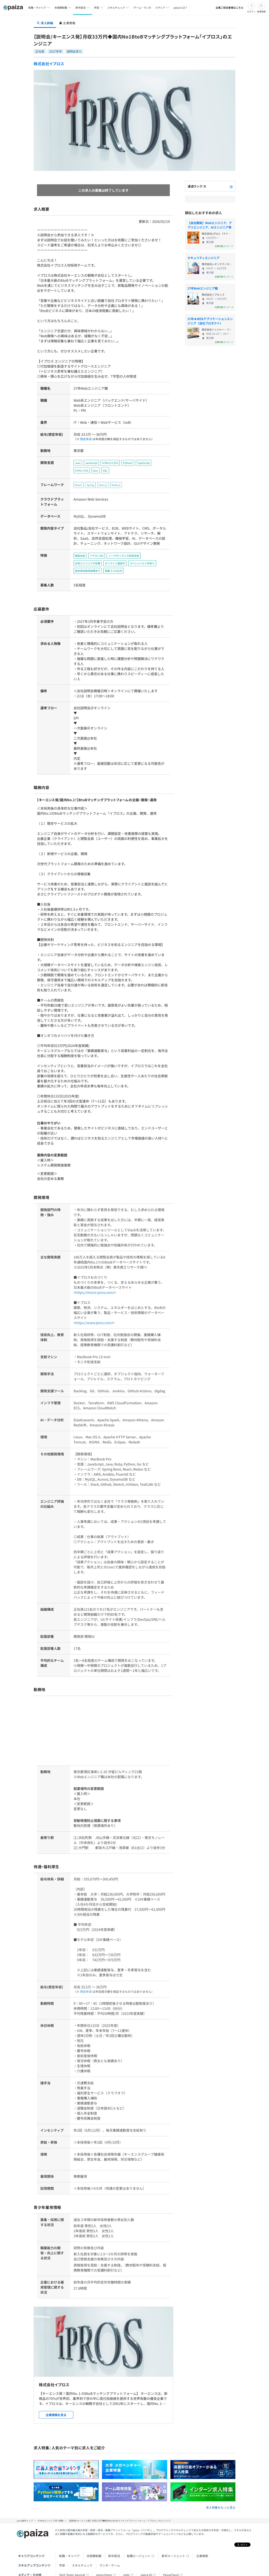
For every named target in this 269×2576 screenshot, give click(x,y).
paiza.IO (146, 2561)
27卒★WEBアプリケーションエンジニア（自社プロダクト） (210, 321)
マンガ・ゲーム (109, 2551)
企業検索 (202, 2542)
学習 (62, 2551)
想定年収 (84, 439)
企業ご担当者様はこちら (229, 7)
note (126, 2561)
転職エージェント (138, 2542)
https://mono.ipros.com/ (93, 1282)
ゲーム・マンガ (142, 7)
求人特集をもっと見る (220, 2493)
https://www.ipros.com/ (92, 1312)
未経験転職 (94, 2542)
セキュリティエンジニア (203, 258)
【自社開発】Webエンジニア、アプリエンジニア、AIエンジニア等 (209, 225)
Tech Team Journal (72, 2561)
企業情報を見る (56, 2401)
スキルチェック (82, 2551)
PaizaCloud (171, 2561)
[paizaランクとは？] (231, 186)
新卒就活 (114, 2542)
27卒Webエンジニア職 (202, 288)
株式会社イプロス (49, 63)
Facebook (85, 2570)
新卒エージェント (173, 2542)
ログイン (251, 11)
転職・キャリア (69, 2542)
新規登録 (261, 11)
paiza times (104, 2561)
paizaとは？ (181, 7)
